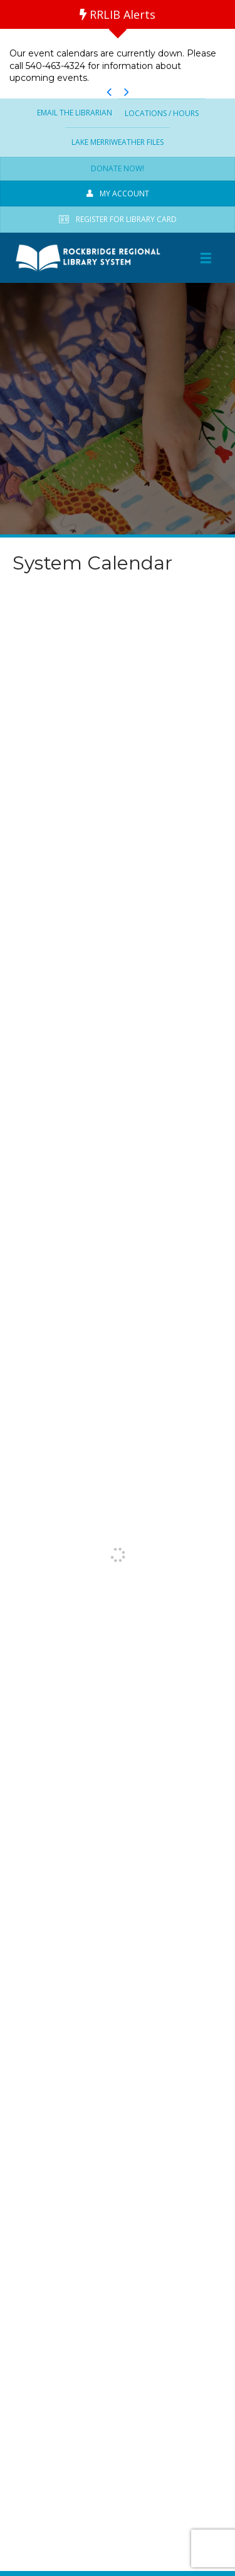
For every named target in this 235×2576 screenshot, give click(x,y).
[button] (109, 91)
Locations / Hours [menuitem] (162, 113)
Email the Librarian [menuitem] (74, 112)
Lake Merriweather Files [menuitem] (117, 142)
